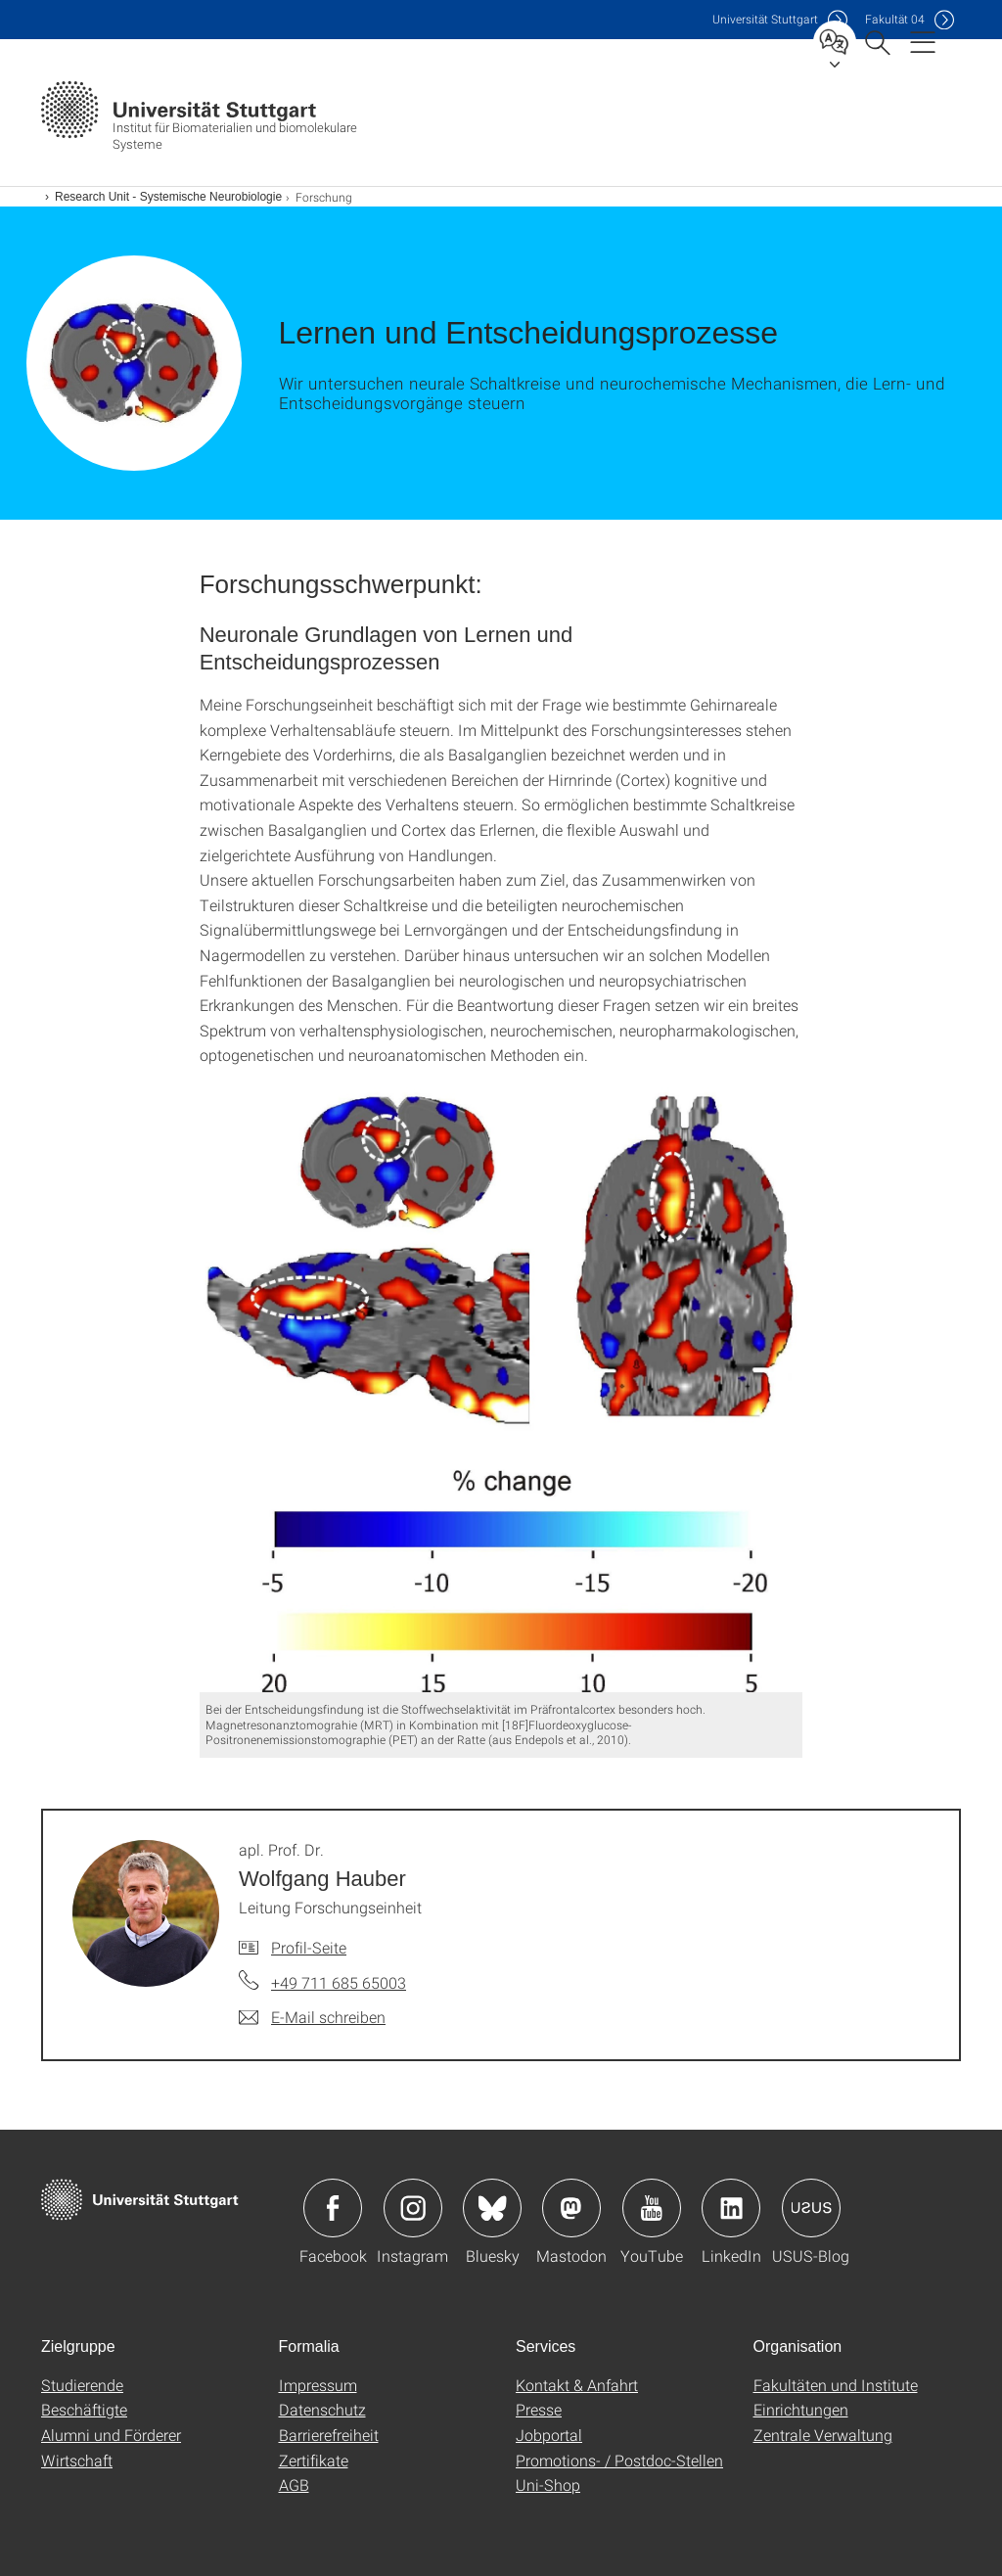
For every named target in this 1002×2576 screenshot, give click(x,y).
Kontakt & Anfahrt (577, 2384)
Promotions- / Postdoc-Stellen (619, 2460)
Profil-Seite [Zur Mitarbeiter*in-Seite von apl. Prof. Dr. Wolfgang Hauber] (308, 1947)
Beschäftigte (84, 2409)
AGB (294, 2484)
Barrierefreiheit (329, 2434)
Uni (765, 19)
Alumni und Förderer (111, 2434)
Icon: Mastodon (571, 2208)
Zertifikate (313, 2460)
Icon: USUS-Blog (811, 2208)
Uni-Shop (548, 2484)
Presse (539, 2409)
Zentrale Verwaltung (822, 2434)
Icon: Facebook (332, 2208)
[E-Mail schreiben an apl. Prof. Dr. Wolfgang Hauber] (312, 2017)
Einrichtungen (800, 2409)
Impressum (318, 2384)
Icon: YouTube (651, 2208)
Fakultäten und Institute (835, 2384)
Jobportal (549, 2434)
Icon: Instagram (413, 2208)
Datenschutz (322, 2409)
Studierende (82, 2384)
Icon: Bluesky (492, 2208)
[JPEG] (501, 1389)
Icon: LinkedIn (731, 2208)
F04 (895, 19)
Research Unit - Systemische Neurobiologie (168, 197)
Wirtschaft (77, 2460)
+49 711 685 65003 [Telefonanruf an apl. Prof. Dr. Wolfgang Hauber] (338, 1982)
